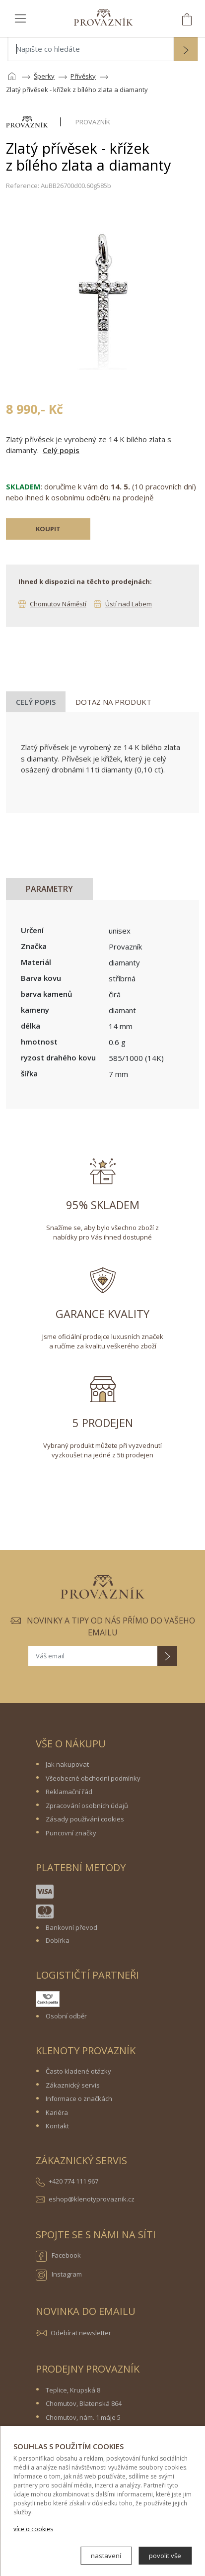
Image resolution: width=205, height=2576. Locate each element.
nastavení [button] (106, 2555)
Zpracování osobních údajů (87, 1806)
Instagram (59, 2275)
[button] (186, 50)
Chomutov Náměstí (58, 603)
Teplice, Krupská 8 (73, 2390)
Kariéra (57, 2112)
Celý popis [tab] (36, 702)
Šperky (44, 76)
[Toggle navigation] (20, 17)
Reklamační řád (69, 1792)
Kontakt (57, 2126)
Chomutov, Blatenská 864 (84, 2403)
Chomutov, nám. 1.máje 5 (83, 2417)
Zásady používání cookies (85, 1819)
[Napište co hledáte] (90, 49)
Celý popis (61, 450)
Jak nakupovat (67, 1764)
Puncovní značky (71, 1833)
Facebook (58, 2256)
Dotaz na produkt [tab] (113, 702)
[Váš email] (92, 1656)
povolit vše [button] (165, 2555)
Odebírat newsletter (81, 2332)
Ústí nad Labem (128, 603)
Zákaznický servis (73, 2085)
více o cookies (33, 2529)
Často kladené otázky (78, 2071)
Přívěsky (83, 76)
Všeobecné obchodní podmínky (93, 1778)
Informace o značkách (79, 2098)
